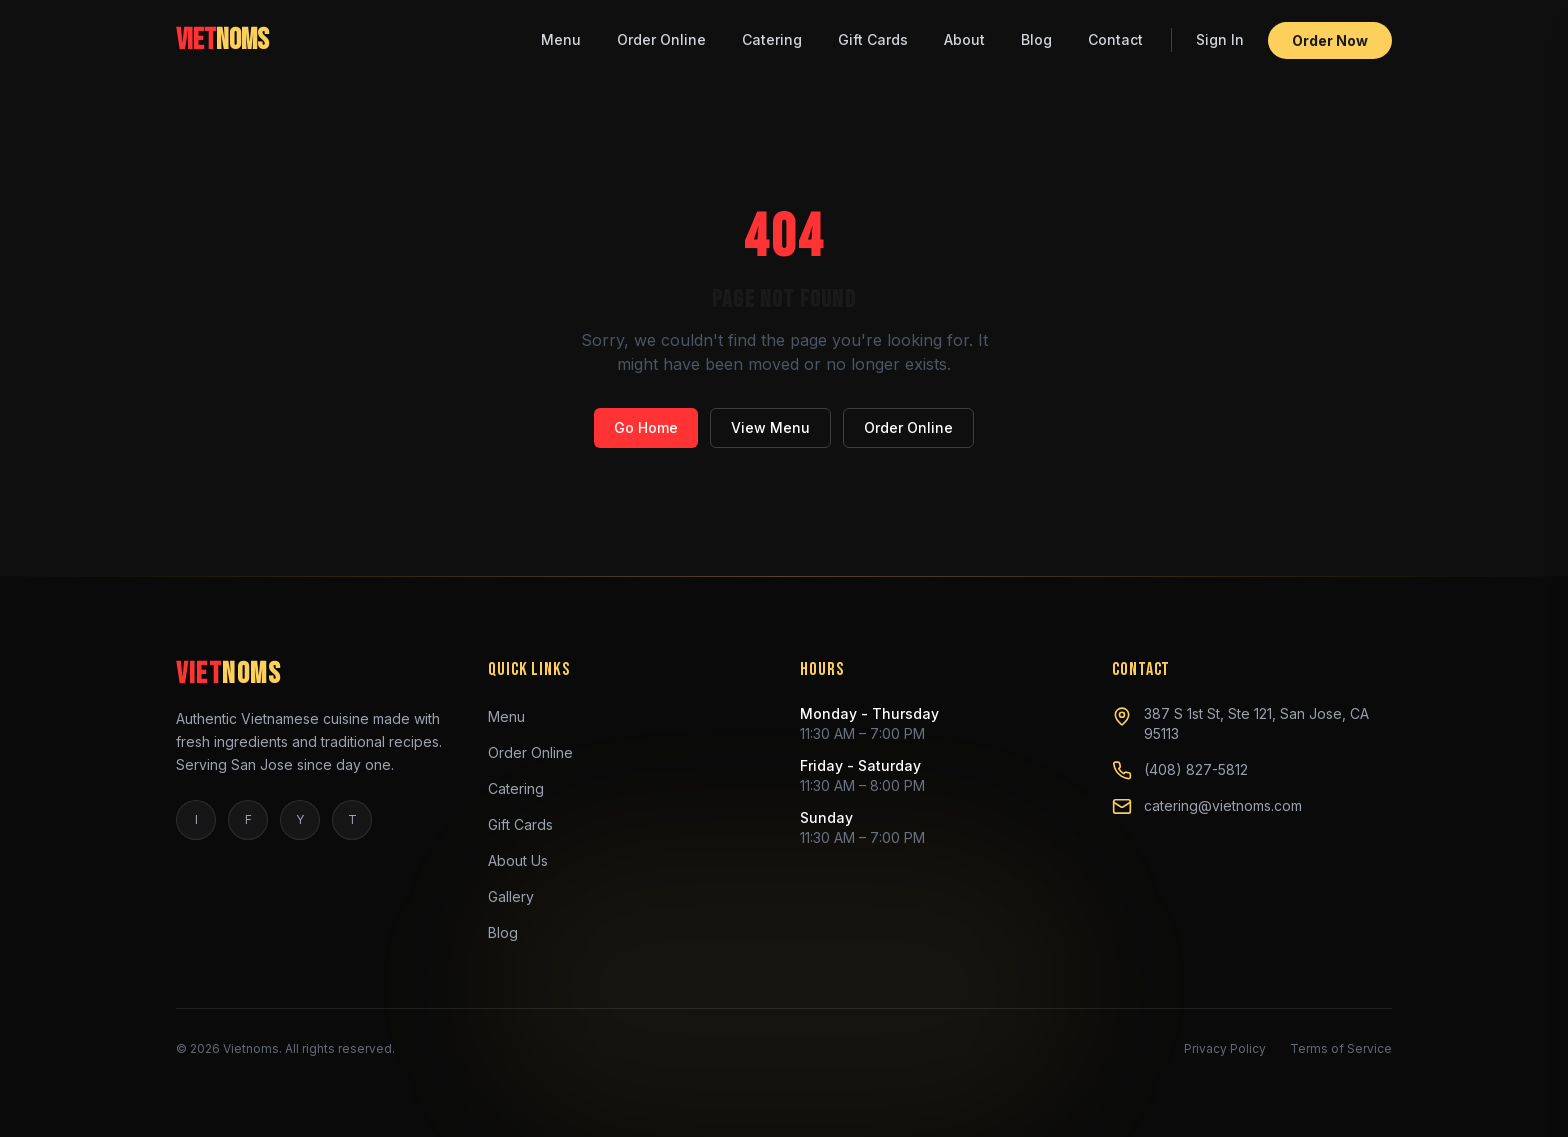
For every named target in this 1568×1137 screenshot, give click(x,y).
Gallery (519, 897)
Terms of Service (1341, 1048)
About (964, 28)
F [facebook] (248, 819)
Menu (561, 28)
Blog (1036, 28)
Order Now (1330, 29)
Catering (772, 28)
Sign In (1220, 28)
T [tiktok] (352, 819)
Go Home (646, 427)
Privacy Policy (1225, 1048)
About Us (526, 861)
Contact (1115, 28)
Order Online (661, 28)
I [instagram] (196, 819)
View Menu (770, 427)
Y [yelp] (300, 819)
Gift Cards (873, 28)
